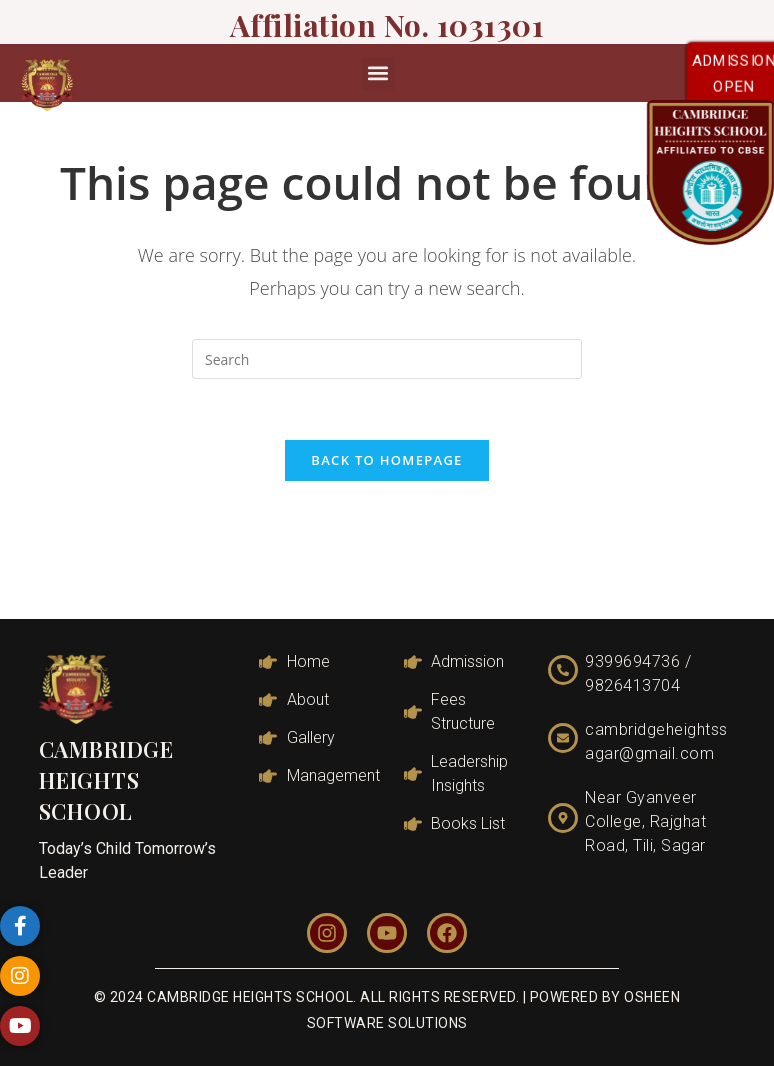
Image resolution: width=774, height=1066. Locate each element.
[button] (378, 73)
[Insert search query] (387, 359)
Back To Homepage (386, 460)
